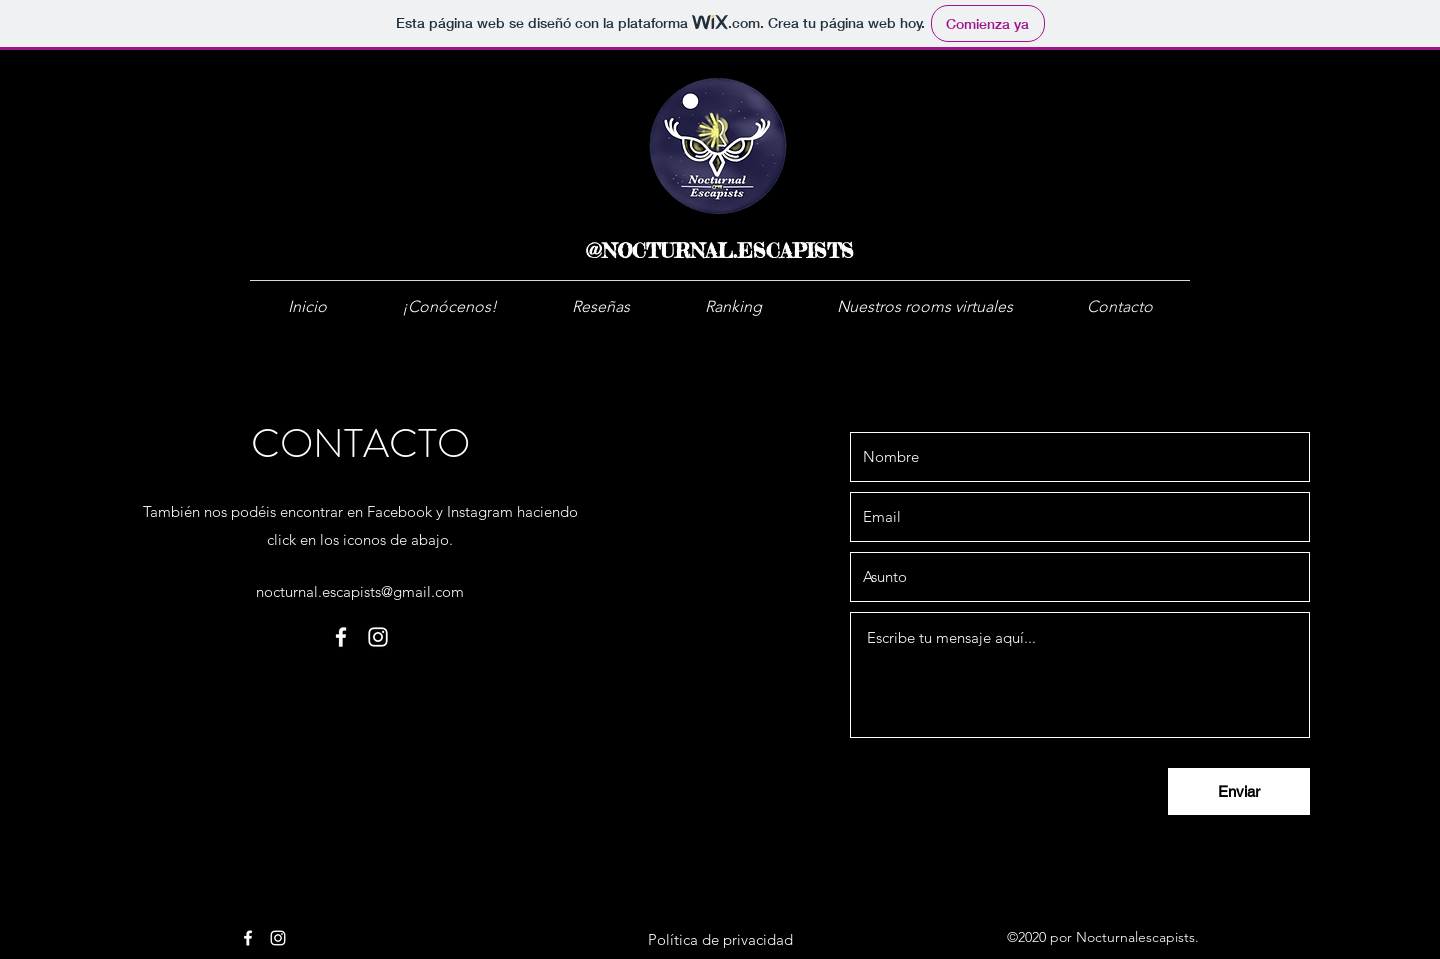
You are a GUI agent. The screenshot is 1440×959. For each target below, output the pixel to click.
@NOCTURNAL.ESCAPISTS (720, 250)
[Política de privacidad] (720, 939)
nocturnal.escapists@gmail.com (360, 591)
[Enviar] (1239, 791)
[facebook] (341, 637)
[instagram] (378, 637)
